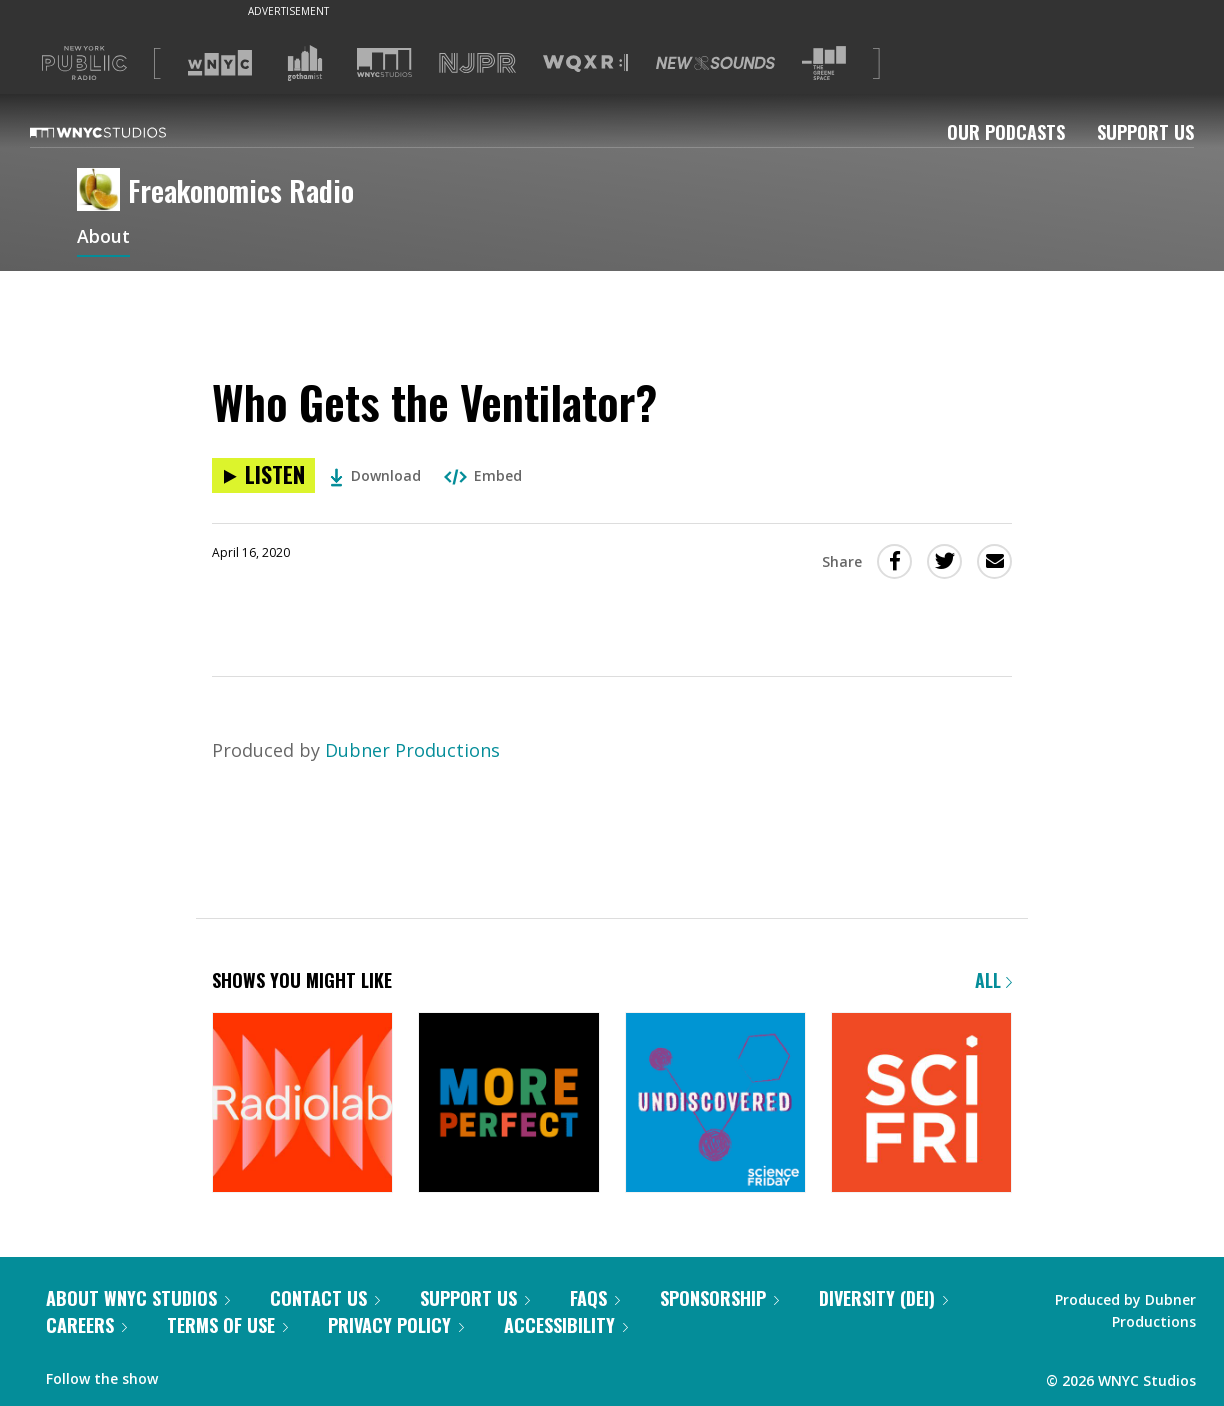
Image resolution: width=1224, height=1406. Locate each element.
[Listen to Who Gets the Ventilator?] (263, 475)
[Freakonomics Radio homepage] (102, 191)
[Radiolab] (302, 1104)
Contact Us (325, 1298)
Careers (86, 1325)
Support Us (1145, 132)
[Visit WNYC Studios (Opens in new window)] (384, 62)
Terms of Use (227, 1325)
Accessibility (566, 1325)
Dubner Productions (412, 750)
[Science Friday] (921, 1104)
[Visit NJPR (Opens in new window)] (477, 63)
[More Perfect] (508, 1104)
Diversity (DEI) (883, 1298)
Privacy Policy (396, 1325)
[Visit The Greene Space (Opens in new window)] (824, 63)
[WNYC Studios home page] (123, 132)
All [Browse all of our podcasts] (993, 980)
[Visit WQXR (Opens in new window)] (585, 63)
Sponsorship (719, 1298)
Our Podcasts (1006, 132)
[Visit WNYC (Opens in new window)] (220, 63)
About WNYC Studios (138, 1298)
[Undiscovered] (715, 1104)
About (103, 238)
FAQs (595, 1298)
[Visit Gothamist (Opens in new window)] (305, 63)
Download (375, 475)
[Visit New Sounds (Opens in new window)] (715, 63)
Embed (483, 475)
